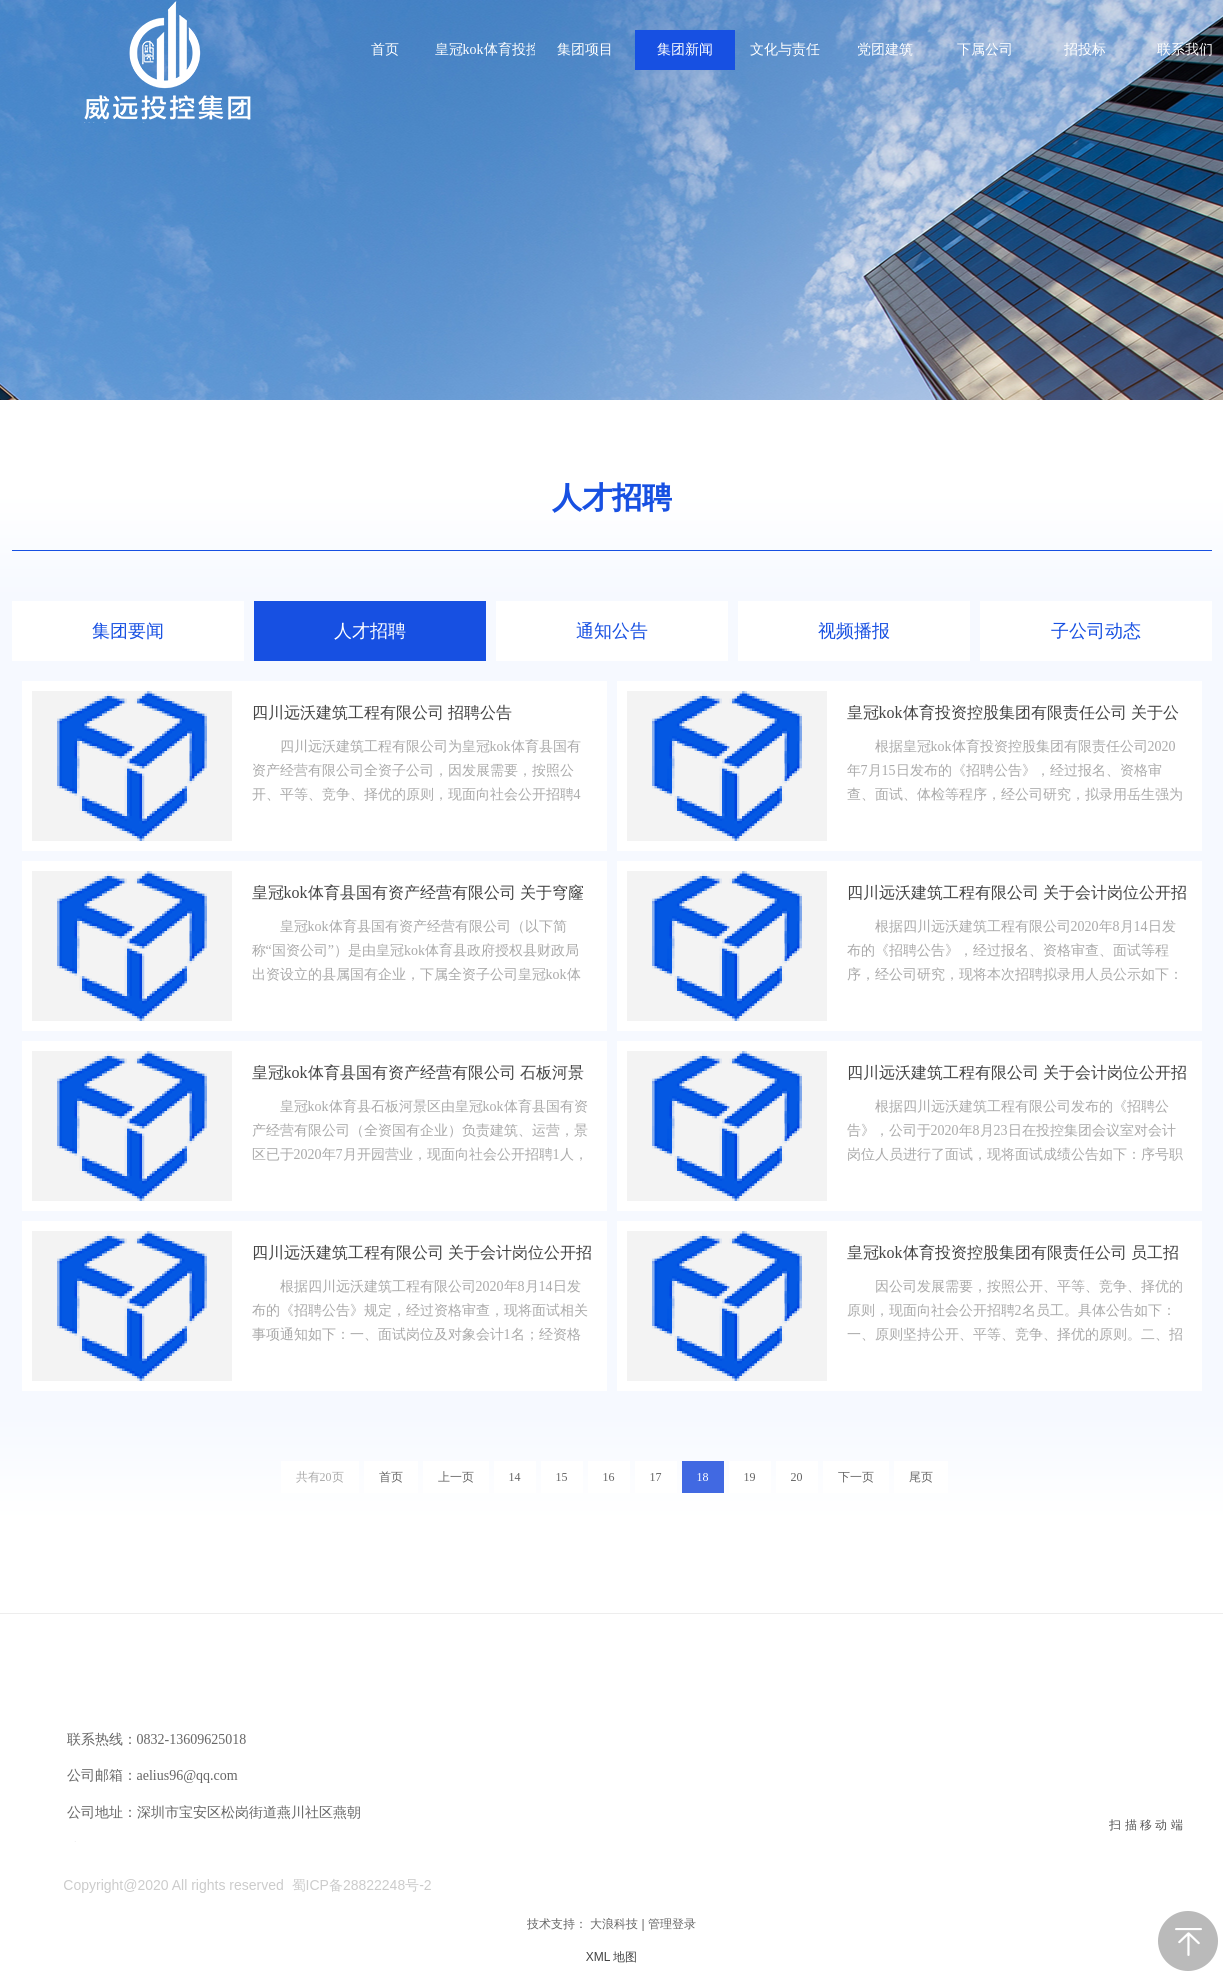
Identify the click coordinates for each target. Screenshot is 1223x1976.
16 (609, 1477)
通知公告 (612, 631)
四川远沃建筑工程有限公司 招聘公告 (382, 712)
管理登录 (672, 1924)
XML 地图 (612, 1957)
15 (562, 1477)
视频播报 (854, 631)
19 (750, 1477)
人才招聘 (612, 497)
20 (797, 1477)
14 (515, 1477)
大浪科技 (614, 1924)
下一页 (856, 1477)
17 (656, 1477)
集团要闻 (128, 631)
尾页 (921, 1477)
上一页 (456, 1477)
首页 (391, 1477)
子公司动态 (1096, 631)
